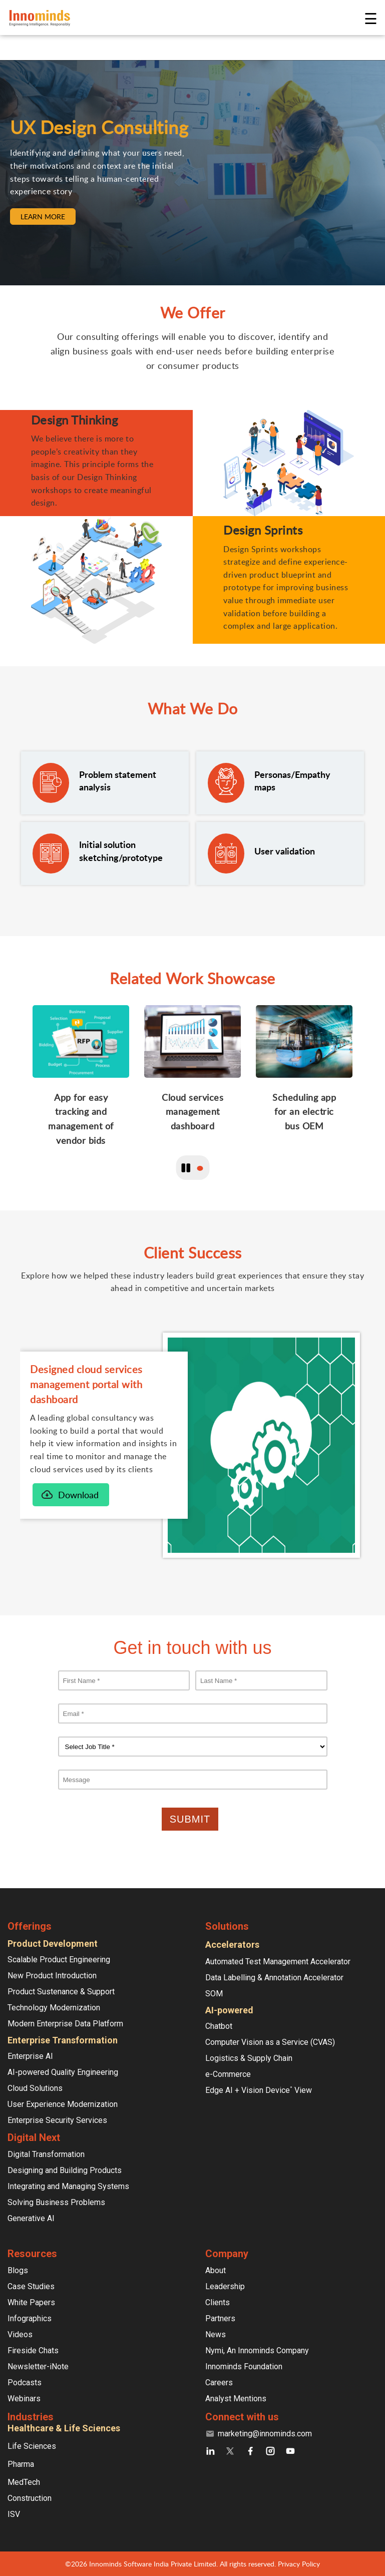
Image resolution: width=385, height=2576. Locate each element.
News (215, 2334)
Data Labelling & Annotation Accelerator (274, 1977)
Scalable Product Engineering (59, 1959)
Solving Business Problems (56, 2202)
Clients (217, 2302)
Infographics (30, 2318)
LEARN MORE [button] (43, 216)
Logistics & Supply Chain (248, 2058)
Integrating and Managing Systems (68, 2186)
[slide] (81, 1082)
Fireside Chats (33, 2350)
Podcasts (25, 2382)
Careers (219, 2382)
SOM (214, 1993)
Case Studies (31, 2286)
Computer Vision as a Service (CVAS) (270, 2042)
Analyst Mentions (235, 2398)
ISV (14, 2514)
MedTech (24, 2482)
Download (78, 1495)
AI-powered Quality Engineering (63, 2072)
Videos (20, 2334)
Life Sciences (32, 2446)
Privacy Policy (299, 2563)
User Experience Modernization (63, 2104)
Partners (220, 2318)
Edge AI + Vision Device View (258, 2090)
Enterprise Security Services (57, 2120)
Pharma (21, 2464)
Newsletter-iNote (38, 2366)
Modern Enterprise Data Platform (65, 2023)
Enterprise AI (30, 2056)
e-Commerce (228, 2074)
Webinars (24, 2398)
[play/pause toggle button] (186, 1168)
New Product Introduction (52, 1975)
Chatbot (218, 2026)
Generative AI (31, 2218)
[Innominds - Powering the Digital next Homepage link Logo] (186, 18)
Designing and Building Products (65, 2170)
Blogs (18, 2270)
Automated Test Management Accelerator (277, 1961)
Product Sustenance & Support (61, 1991)
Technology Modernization (54, 2007)
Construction (30, 2498)
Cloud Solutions (35, 2088)
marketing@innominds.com (265, 2433)
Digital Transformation (46, 2154)
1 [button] (200, 1168)
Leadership (225, 2286)
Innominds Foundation (243, 2366)
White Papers (31, 2302)
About (215, 2270)
